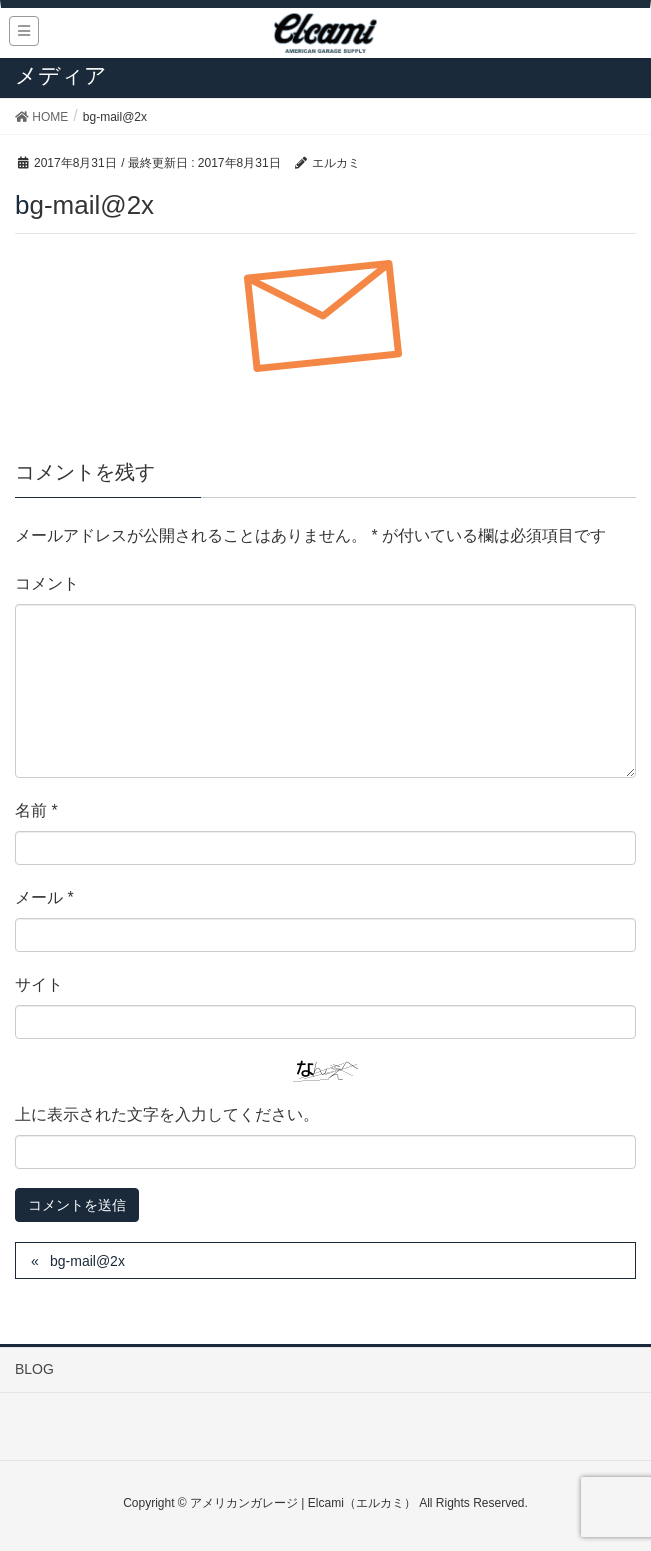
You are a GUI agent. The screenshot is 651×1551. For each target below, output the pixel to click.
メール (44, 897)
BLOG (34, 1369)
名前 (36, 810)
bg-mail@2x (87, 1261)
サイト (39, 984)
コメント (47, 583)
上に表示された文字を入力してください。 (167, 1114)
